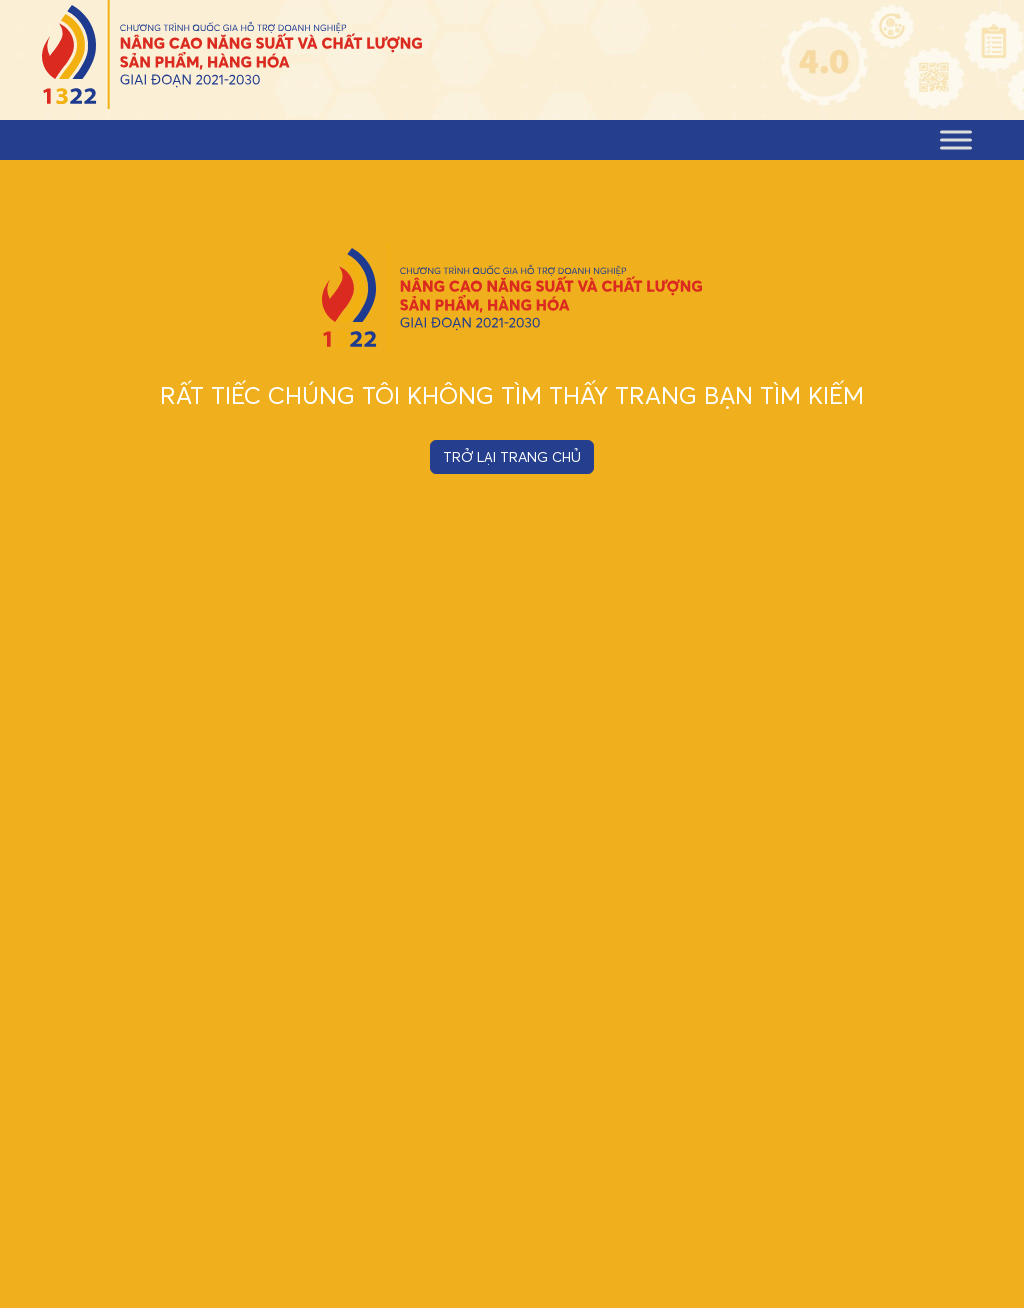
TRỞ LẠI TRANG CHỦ (512, 457)
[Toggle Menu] (956, 139)
